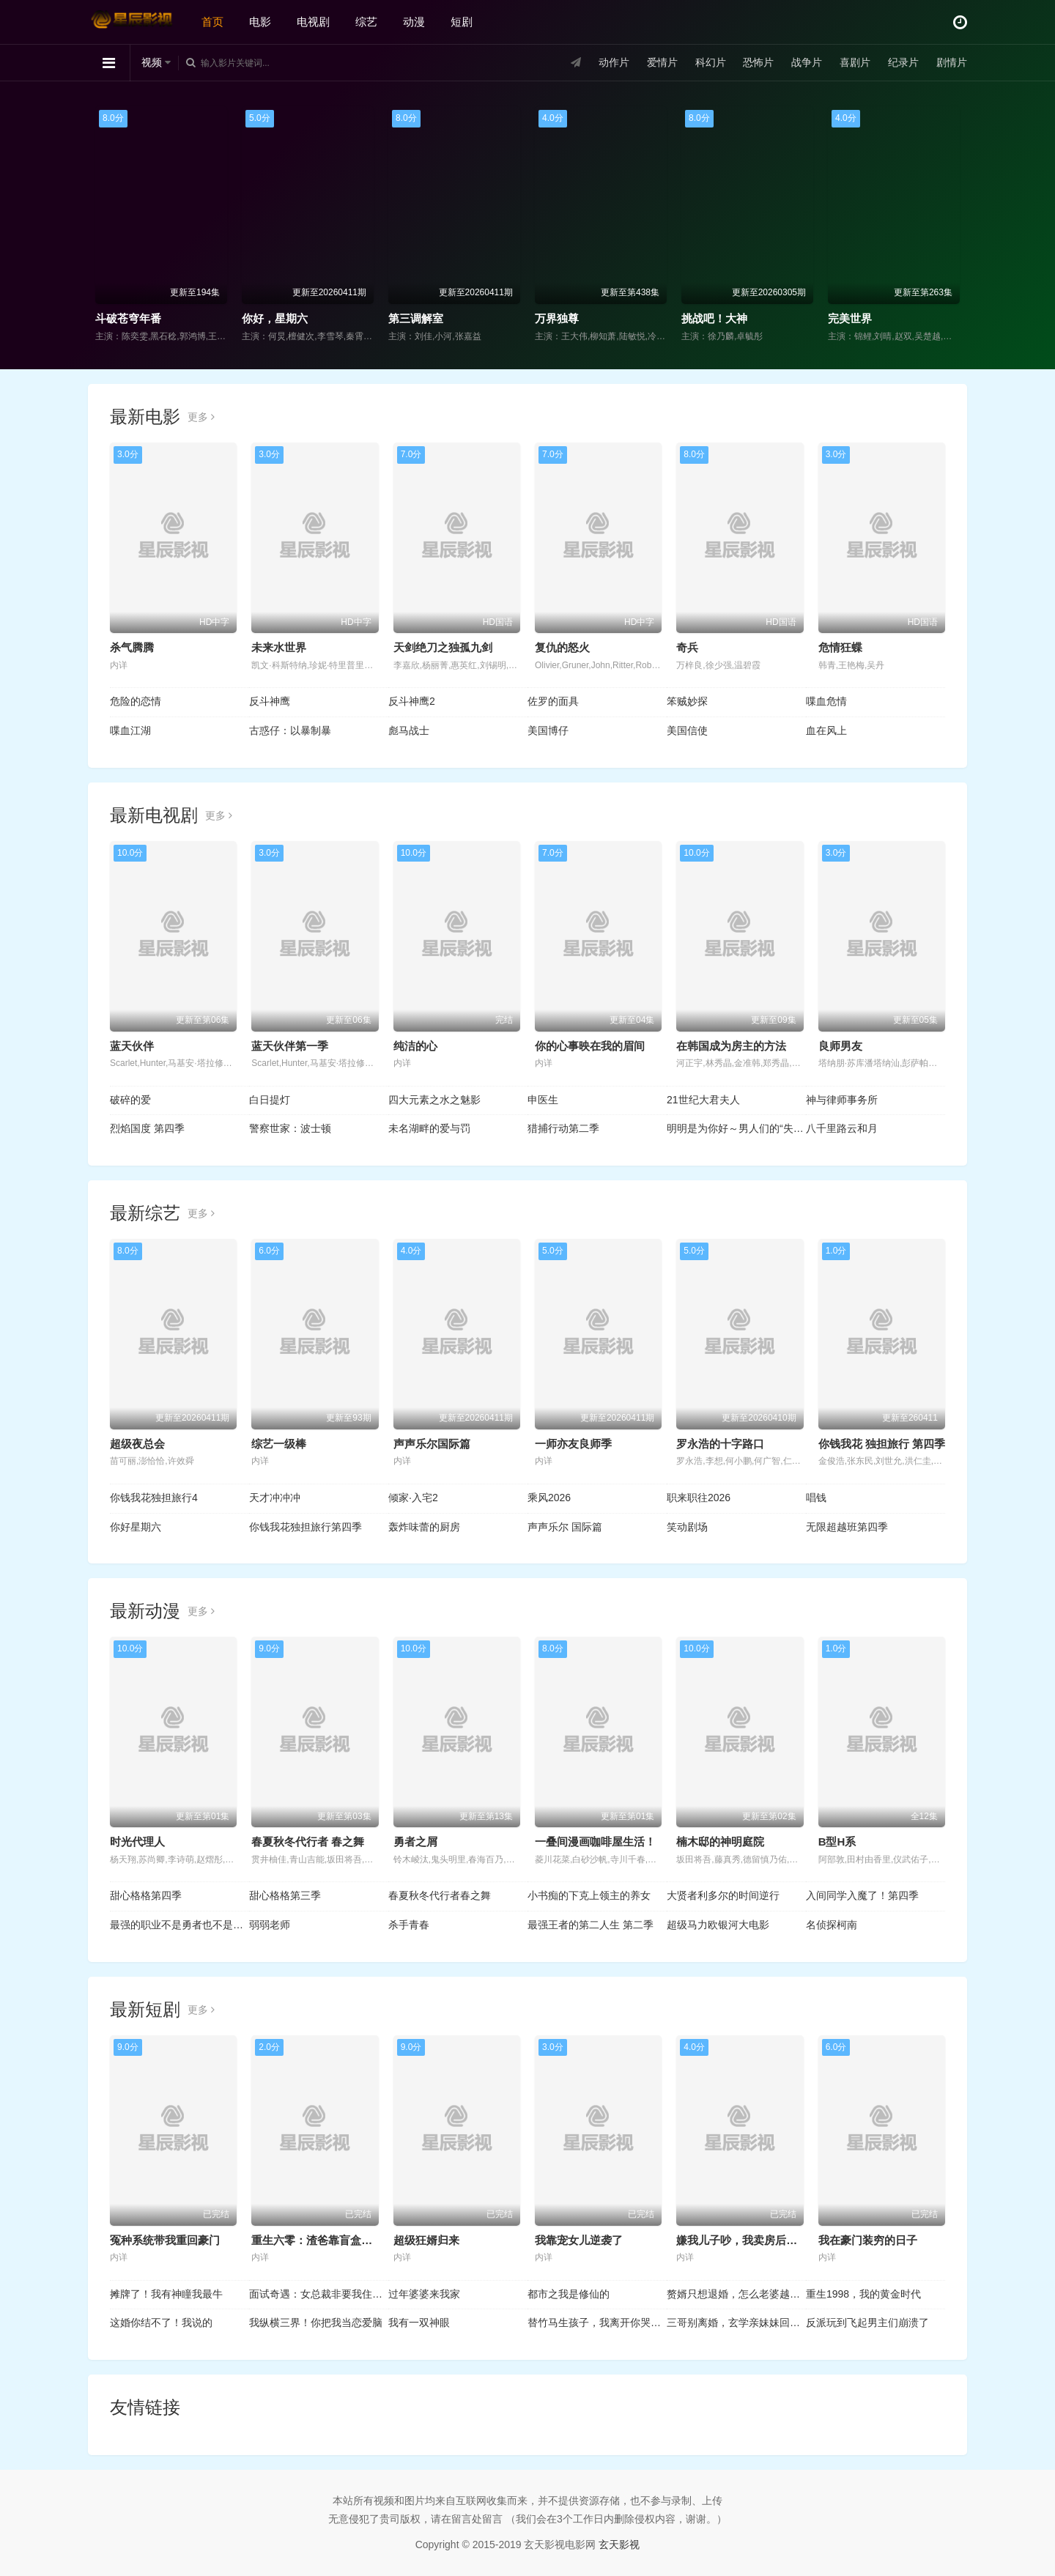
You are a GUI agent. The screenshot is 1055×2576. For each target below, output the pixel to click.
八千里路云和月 (842, 1128)
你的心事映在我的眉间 (590, 1046)
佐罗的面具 (553, 701)
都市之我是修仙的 (569, 2294)
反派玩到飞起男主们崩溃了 (867, 2322)
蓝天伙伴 (132, 1046)
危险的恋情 (135, 701)
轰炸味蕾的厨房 (424, 1527)
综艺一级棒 (278, 1443)
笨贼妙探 (687, 701)
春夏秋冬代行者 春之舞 (307, 1841)
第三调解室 (415, 318)
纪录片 (903, 62)
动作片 (614, 62)
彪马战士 (408, 730)
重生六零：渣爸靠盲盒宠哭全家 (328, 2240)
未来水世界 (278, 647)
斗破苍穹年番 (128, 318)
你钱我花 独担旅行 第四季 (881, 1443)
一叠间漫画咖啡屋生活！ (595, 1841)
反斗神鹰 (269, 701)
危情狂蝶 (840, 647)
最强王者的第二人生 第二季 (591, 1925)
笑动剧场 (687, 1527)
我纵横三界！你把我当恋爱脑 (315, 2322)
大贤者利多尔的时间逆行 (723, 1895)
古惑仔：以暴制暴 (290, 730)
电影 (260, 21)
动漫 (414, 21)
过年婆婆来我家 (424, 2294)
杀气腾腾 (132, 647)
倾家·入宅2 (413, 1497)
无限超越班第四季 (847, 1527)
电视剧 (313, 21)
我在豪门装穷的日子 (867, 2240)
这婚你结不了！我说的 (161, 2322)
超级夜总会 (137, 1443)
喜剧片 (855, 62)
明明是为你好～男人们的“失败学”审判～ (736, 1128)
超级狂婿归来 (426, 2240)
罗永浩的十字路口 (720, 1443)
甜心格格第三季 (285, 1895)
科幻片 (710, 62)
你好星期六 (135, 1527)
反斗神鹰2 (411, 701)
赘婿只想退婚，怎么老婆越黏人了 (736, 2294)
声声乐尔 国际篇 (565, 1527)
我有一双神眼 (419, 2322)
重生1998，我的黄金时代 (863, 2294)
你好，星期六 (275, 318)
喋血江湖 (130, 730)
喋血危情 (826, 701)
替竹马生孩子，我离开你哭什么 (597, 2322)
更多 (201, 417)
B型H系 (837, 1841)
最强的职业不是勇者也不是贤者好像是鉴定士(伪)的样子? (179, 1925)
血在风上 (826, 730)
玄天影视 (619, 2544)
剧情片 (951, 62)
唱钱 (816, 1497)
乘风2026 (549, 1497)
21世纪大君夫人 (703, 1100)
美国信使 (687, 730)
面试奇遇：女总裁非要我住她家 (318, 2294)
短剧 (462, 21)
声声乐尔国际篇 (431, 1443)
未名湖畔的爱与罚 (429, 1128)
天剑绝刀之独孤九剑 (442, 647)
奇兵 (687, 647)
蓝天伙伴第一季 (289, 1046)
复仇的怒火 (562, 647)
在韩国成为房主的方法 (731, 1046)
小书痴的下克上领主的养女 (589, 1895)
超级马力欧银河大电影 (718, 1925)
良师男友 (840, 1046)
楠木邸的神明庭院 (720, 1841)
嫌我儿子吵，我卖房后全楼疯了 (753, 2240)
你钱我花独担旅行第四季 (305, 1527)
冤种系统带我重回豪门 (165, 2240)
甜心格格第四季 (146, 1895)
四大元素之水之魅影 (434, 1100)
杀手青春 (408, 1925)
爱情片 (662, 62)
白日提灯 (269, 1100)
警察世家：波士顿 (290, 1128)
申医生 (543, 1100)
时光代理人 (137, 1841)
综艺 (366, 21)
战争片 (806, 62)
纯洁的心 (415, 1046)
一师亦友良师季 (573, 1443)
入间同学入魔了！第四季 (862, 1895)
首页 (212, 21)
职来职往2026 (698, 1497)
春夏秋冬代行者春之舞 (439, 1895)
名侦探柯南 (831, 1925)
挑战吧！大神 (714, 318)
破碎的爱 (130, 1100)
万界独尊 (557, 318)
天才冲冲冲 (274, 1497)
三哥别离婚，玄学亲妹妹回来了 (736, 2322)
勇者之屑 (415, 1841)
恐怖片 (758, 62)
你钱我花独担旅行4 (154, 1497)
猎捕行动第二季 (563, 1128)
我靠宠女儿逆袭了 (579, 2240)
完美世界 (850, 318)
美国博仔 (548, 730)
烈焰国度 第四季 (147, 1128)
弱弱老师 (269, 1925)
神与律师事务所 (842, 1100)
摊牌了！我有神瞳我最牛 (166, 2294)
